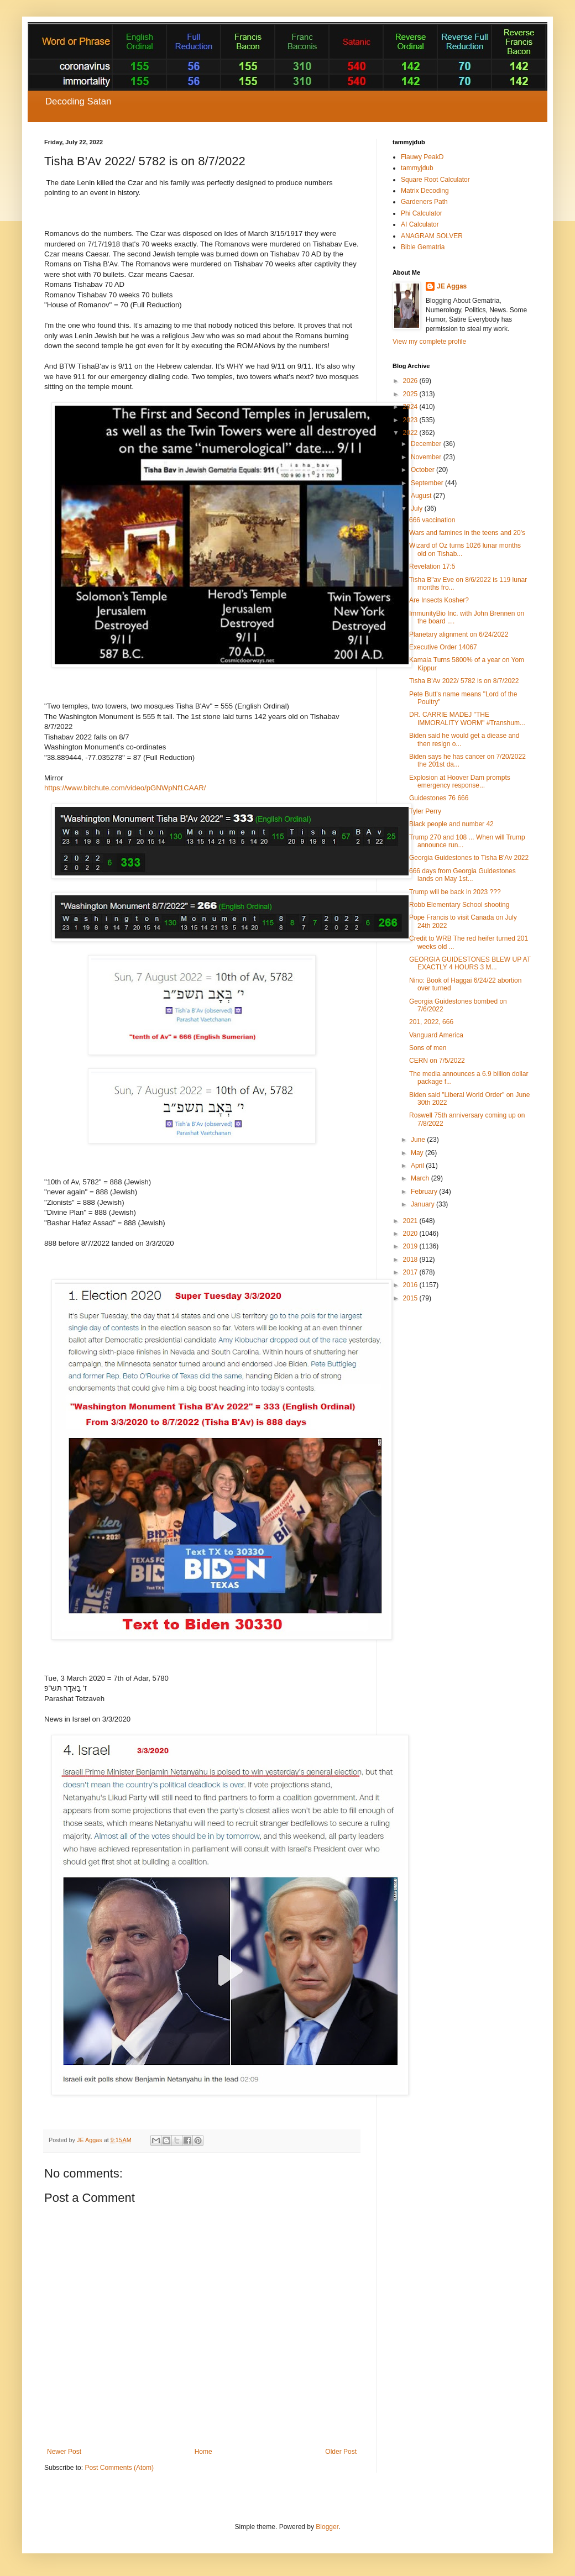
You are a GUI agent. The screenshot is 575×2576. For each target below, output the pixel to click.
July (418, 508)
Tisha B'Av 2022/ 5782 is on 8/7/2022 (464, 681)
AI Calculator (420, 224)
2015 (411, 1298)
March (421, 1178)
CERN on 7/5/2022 (437, 1060)
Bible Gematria (423, 247)
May (418, 1153)
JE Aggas (452, 286)
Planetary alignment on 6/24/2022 (458, 634)
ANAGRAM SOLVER (432, 236)
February (425, 1191)
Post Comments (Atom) (119, 2468)
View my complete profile (429, 341)
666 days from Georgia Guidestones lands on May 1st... (462, 875)
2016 (411, 1285)
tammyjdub (417, 168)
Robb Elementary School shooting (459, 905)
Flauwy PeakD (422, 157)
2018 (411, 1259)
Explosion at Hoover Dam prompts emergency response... (459, 781)
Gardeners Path (424, 202)
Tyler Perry (425, 811)
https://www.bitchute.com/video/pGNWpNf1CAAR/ (125, 788)
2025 (411, 394)
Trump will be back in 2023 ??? (455, 892)
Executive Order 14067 (443, 647)
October (423, 470)
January (423, 1204)
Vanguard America (436, 1035)
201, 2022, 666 (431, 1022)
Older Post (341, 2452)
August (422, 496)
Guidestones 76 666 (438, 798)
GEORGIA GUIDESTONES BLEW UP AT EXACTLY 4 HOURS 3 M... (470, 963)
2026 (411, 381)
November (427, 457)
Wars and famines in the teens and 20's (467, 533)
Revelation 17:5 (432, 566)
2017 (411, 1272)
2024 (411, 407)
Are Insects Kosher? (439, 600)
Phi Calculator (421, 213)
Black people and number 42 (451, 824)
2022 (411, 433)
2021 (411, 1221)
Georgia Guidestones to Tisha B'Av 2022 (469, 858)
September (428, 483)
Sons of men (427, 1048)
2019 (411, 1246)
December (427, 444)
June (419, 1139)
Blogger (327, 2527)
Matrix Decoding (425, 191)
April (418, 1165)
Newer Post (64, 2452)
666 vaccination (432, 520)
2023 (411, 420)
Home (203, 2452)
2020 (411, 1233)
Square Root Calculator (435, 179)
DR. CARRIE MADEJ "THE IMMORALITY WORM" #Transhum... (467, 718)
